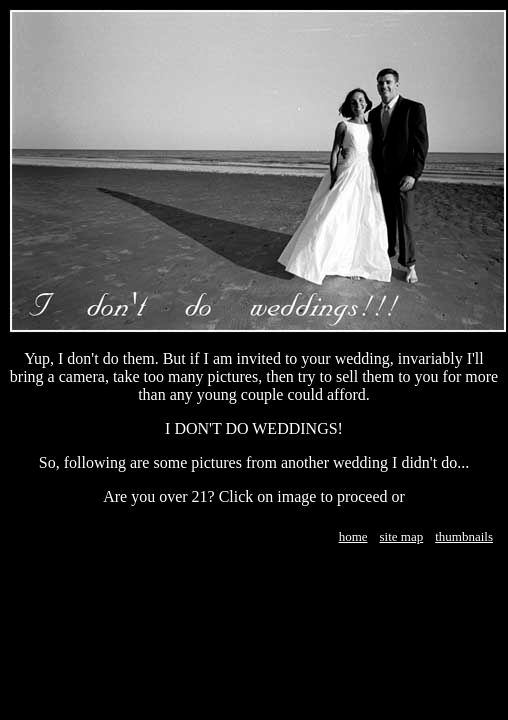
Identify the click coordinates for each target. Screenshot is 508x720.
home (353, 536)
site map (402, 536)
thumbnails (464, 536)
